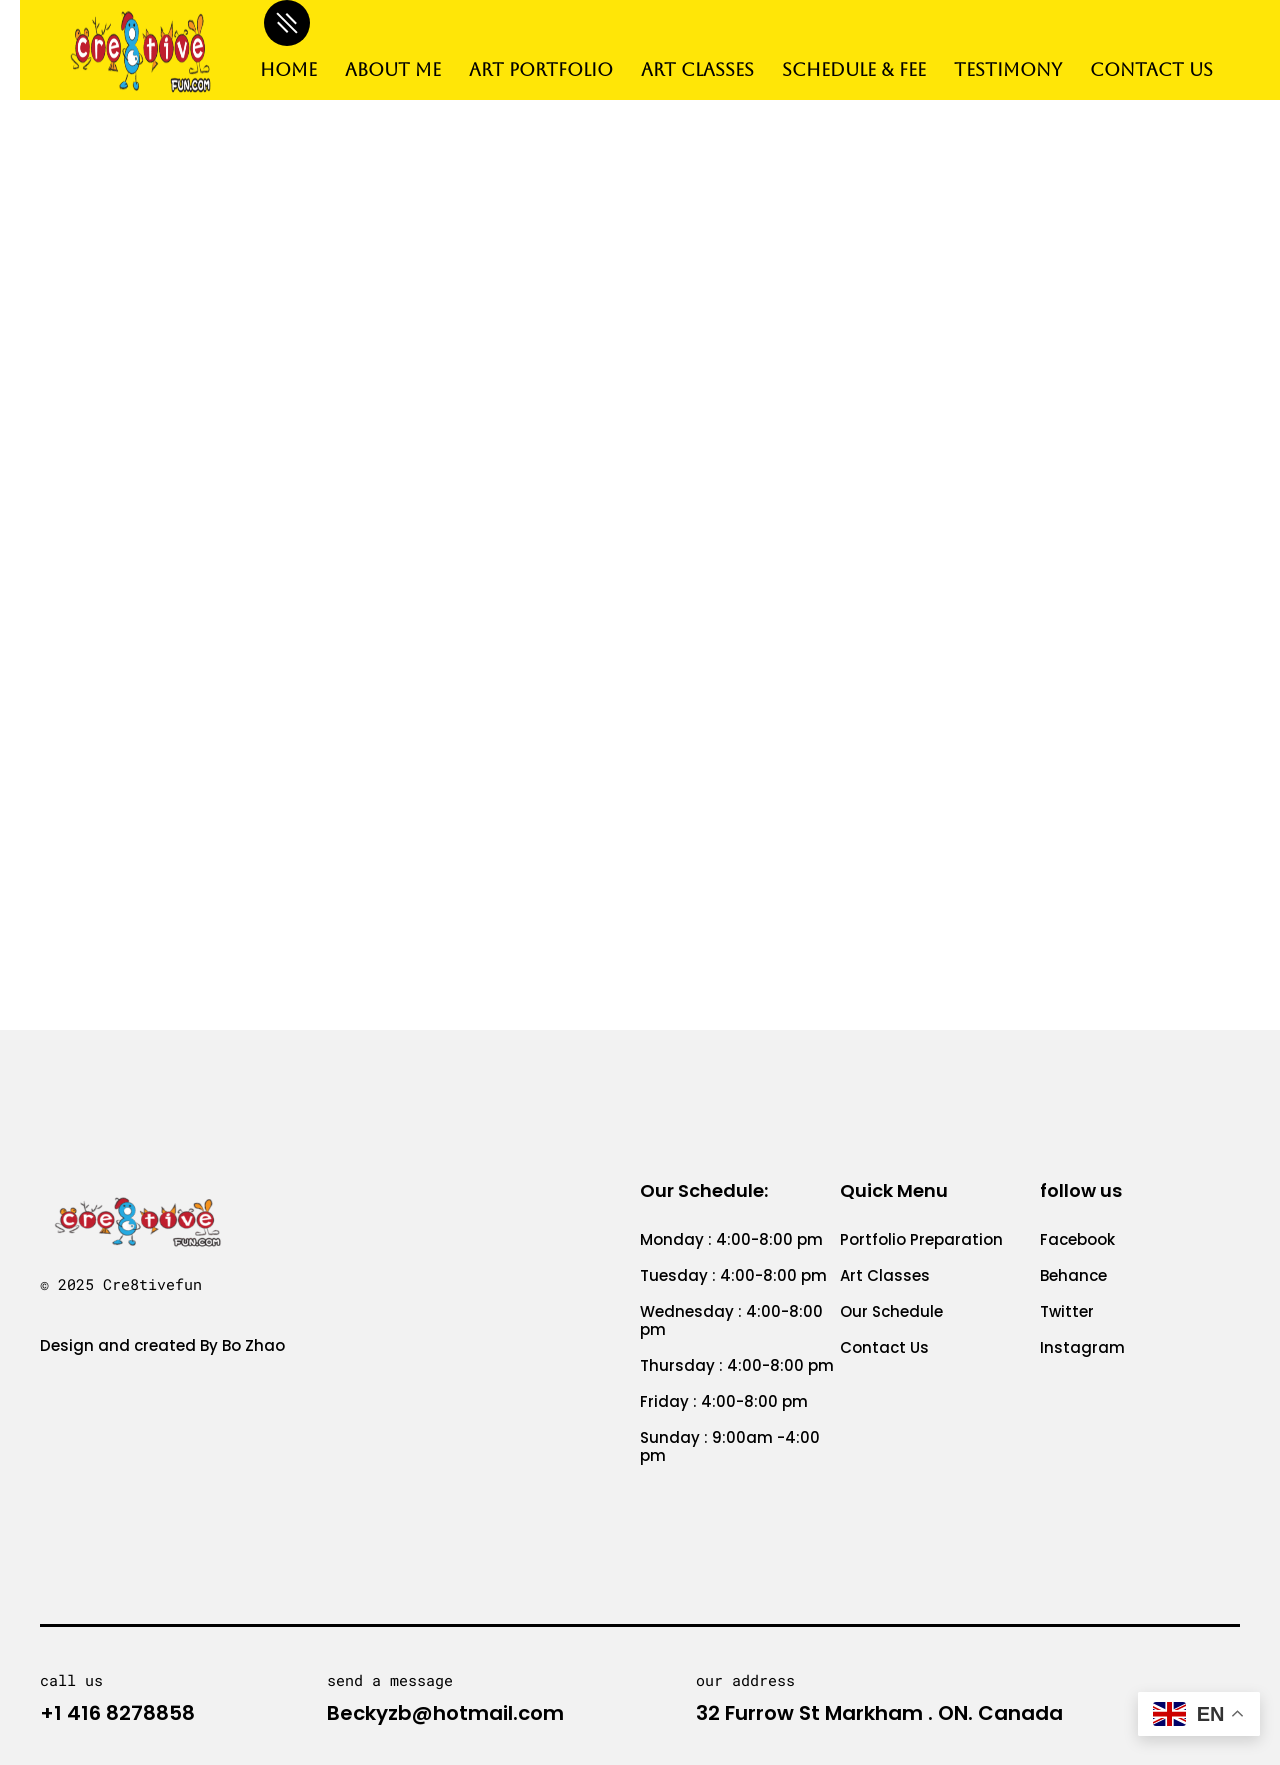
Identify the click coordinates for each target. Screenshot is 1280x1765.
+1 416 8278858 (117, 1713)
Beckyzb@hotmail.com (445, 1713)
